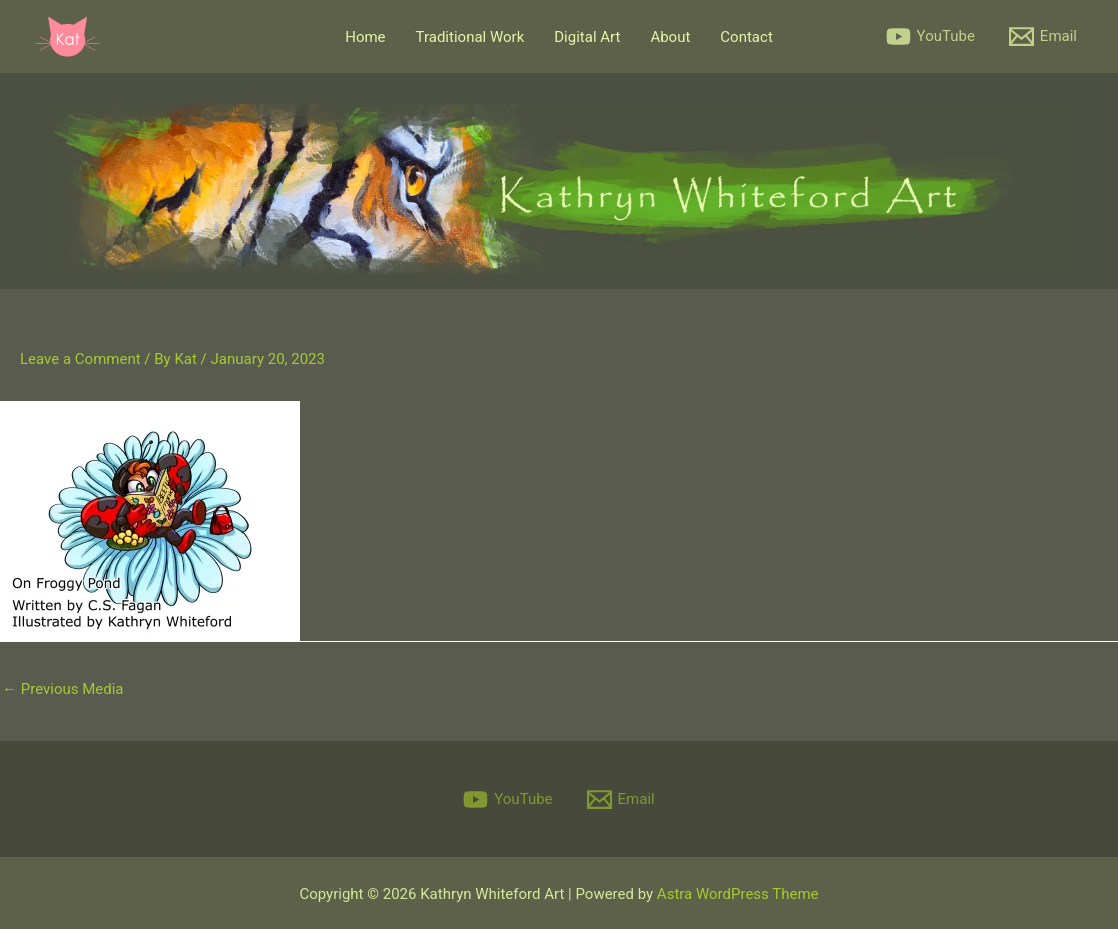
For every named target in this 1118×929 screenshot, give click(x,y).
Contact (746, 37)
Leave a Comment (80, 359)
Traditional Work (470, 37)
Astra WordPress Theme (738, 894)
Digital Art (587, 37)
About (670, 37)
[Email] (1043, 36)
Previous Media (63, 689)
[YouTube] (930, 36)
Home (365, 37)
